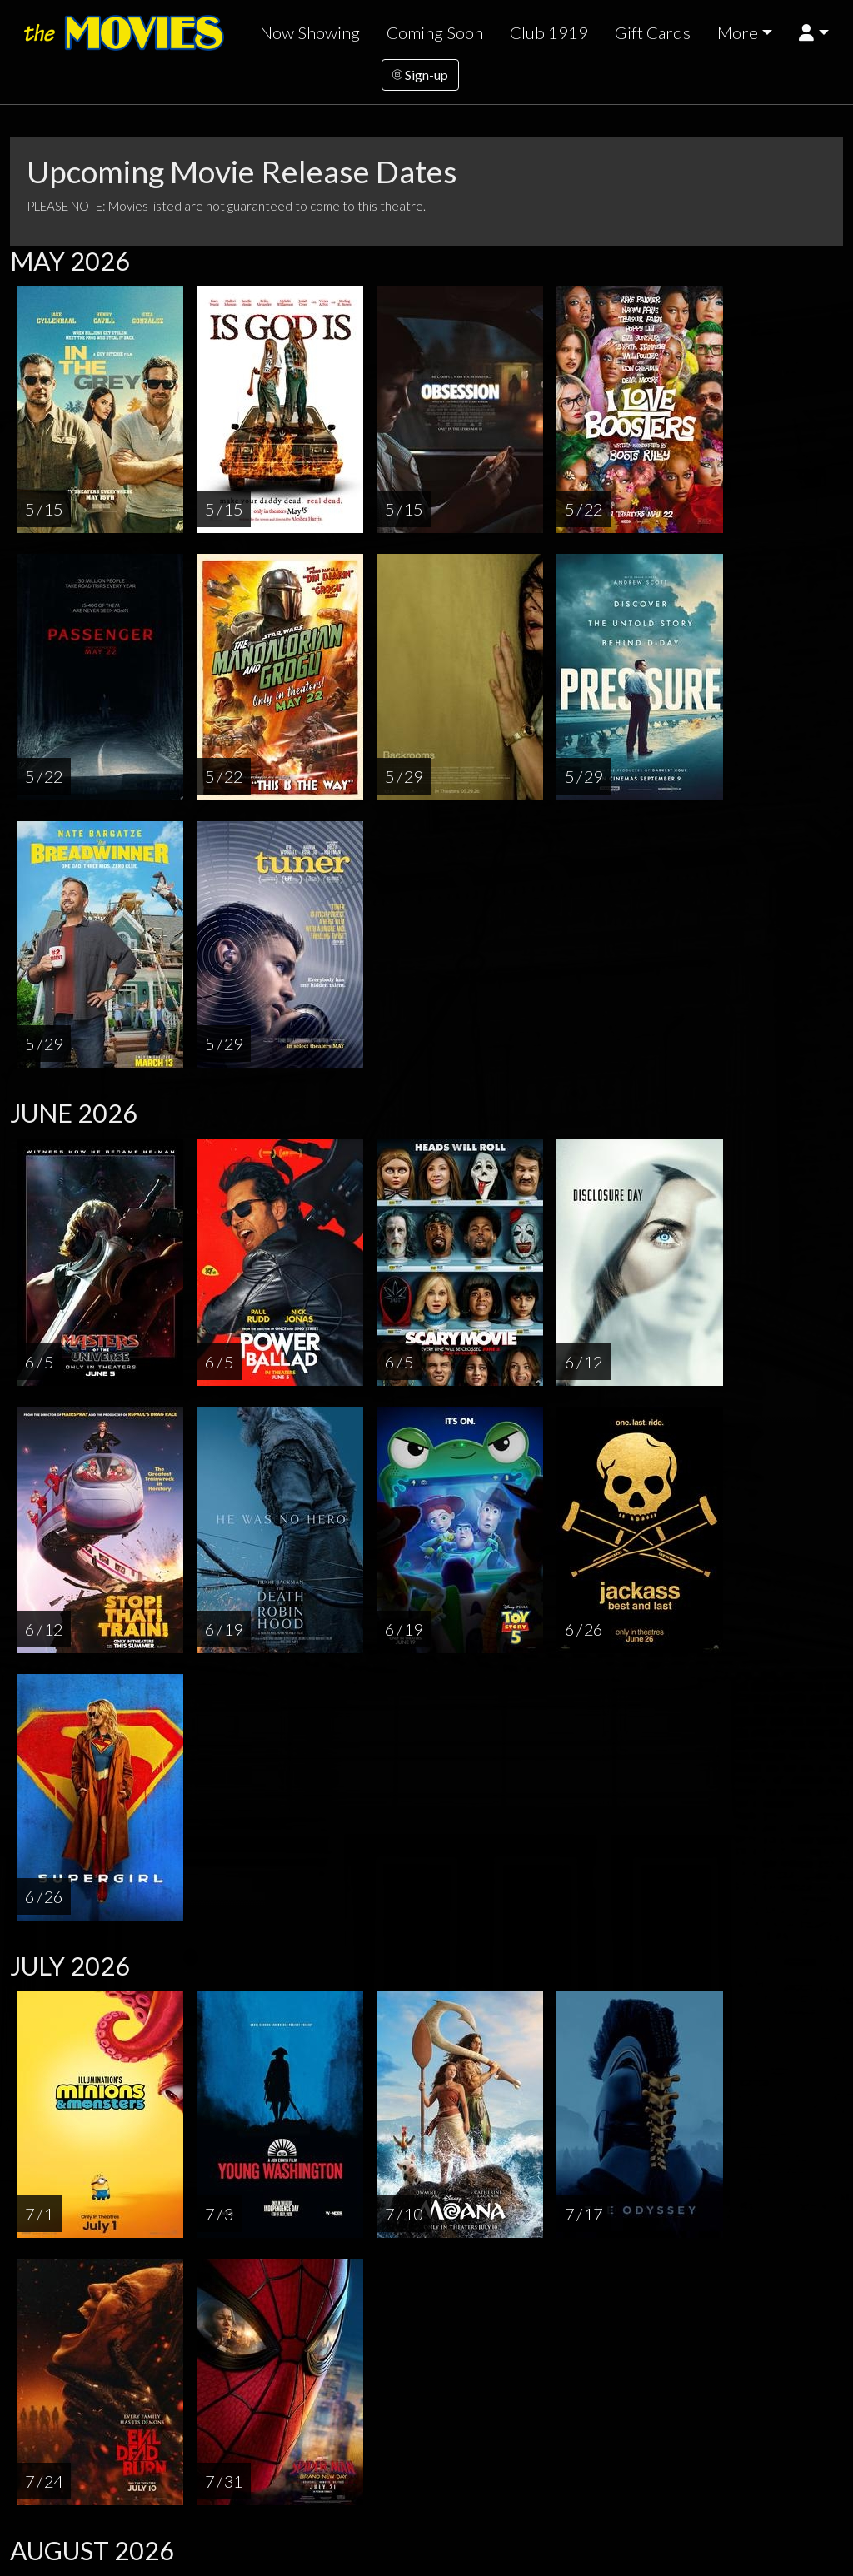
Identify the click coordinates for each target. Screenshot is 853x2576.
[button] (813, 32)
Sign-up (420, 74)
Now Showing (310, 32)
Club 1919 (549, 32)
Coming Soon (435, 32)
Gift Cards (653, 32)
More (737, 32)
